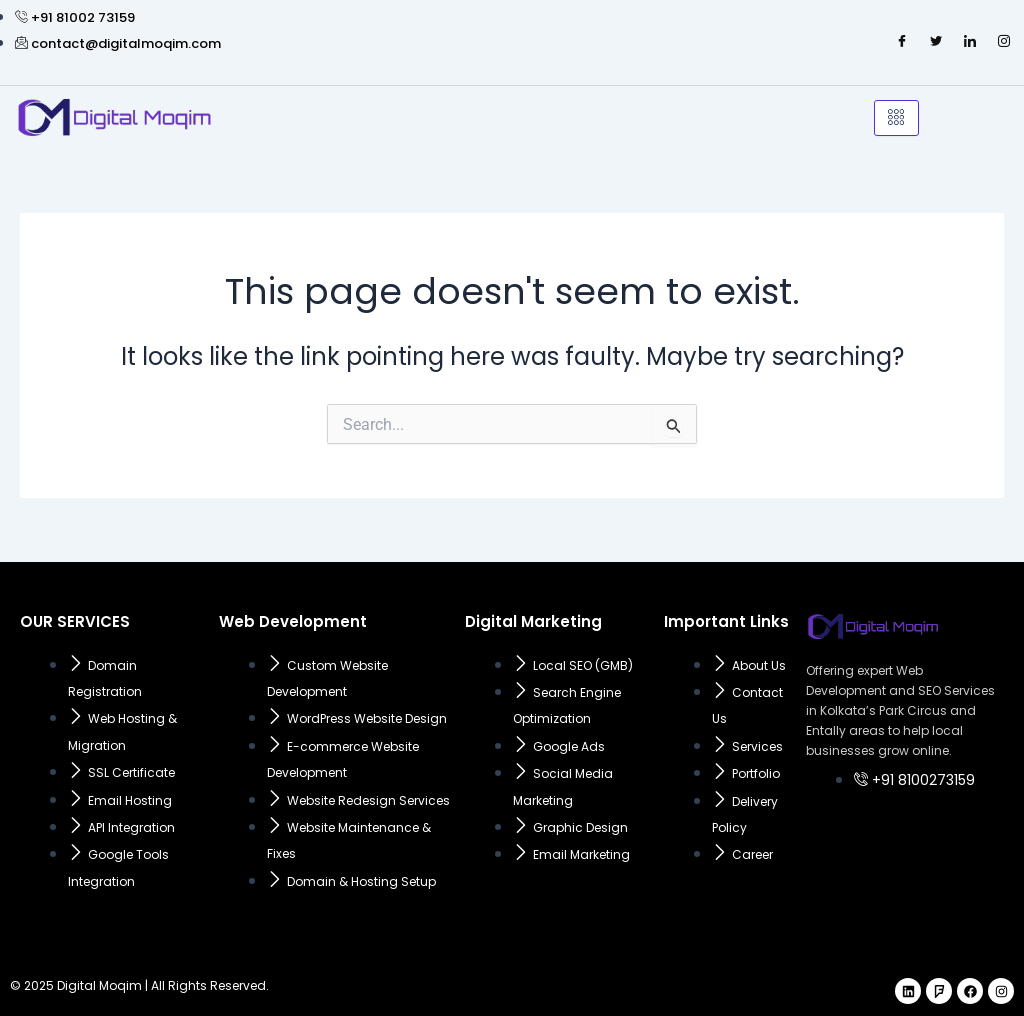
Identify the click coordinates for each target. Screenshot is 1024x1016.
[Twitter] (936, 42)
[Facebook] (902, 42)
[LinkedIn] (970, 42)
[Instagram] (1004, 42)
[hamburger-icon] (896, 118)
